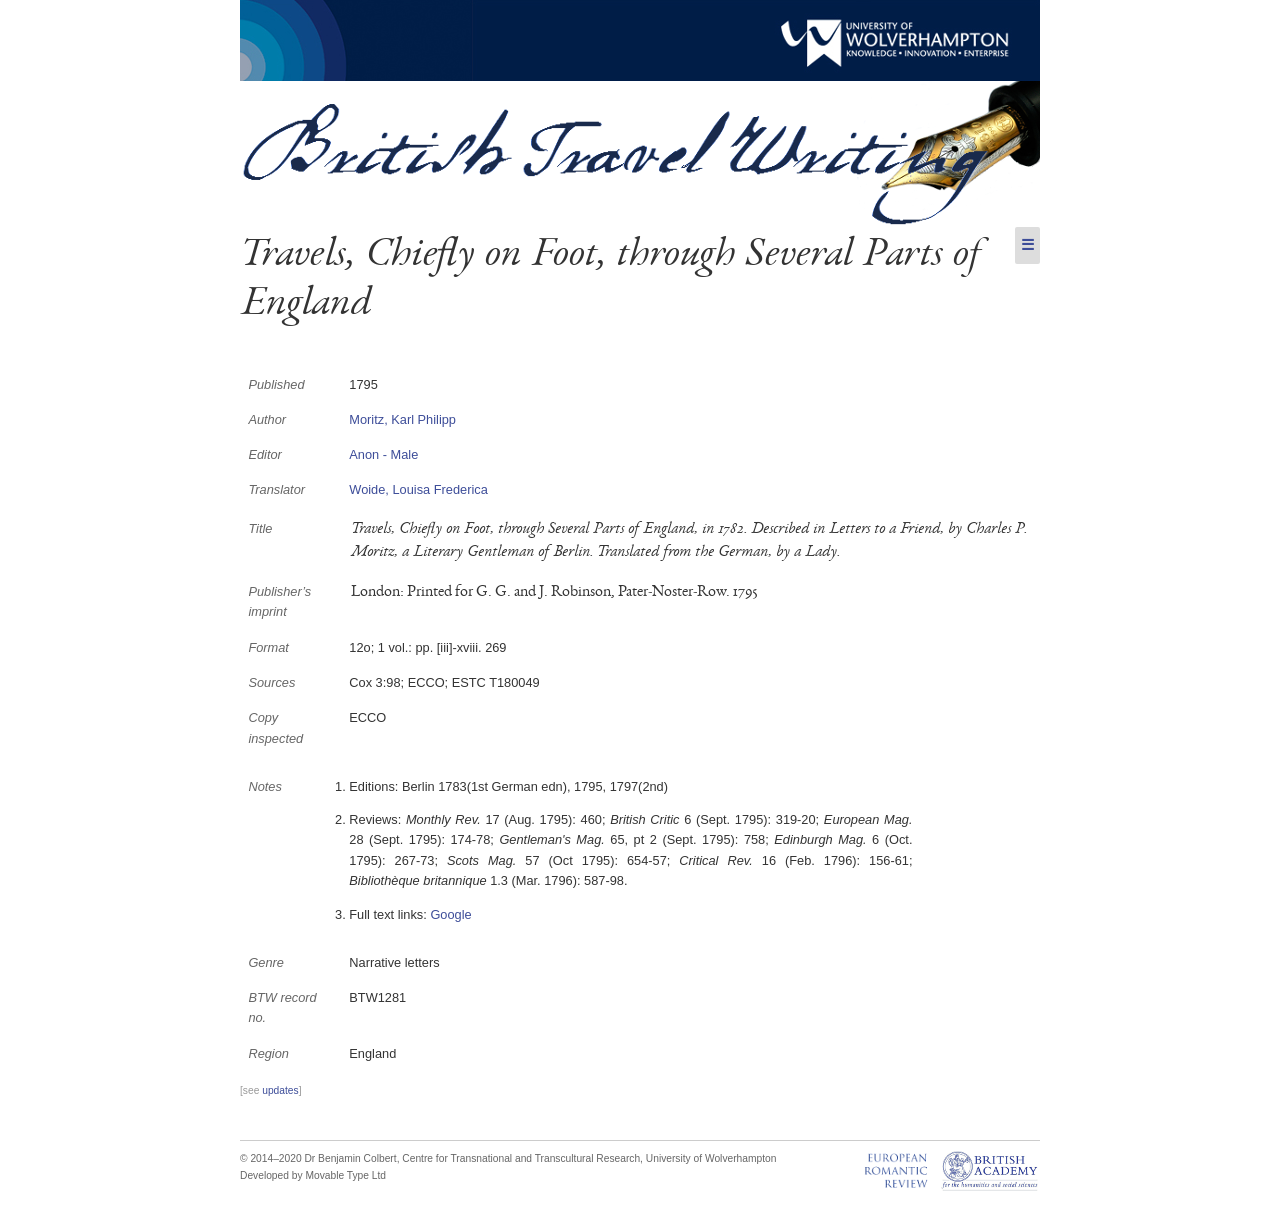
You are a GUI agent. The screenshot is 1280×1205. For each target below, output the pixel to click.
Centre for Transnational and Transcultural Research (521, 1158)
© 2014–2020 (271, 1158)
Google (450, 914)
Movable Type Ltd (345, 1175)
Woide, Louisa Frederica (418, 489)
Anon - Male (383, 454)
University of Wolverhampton (711, 1158)
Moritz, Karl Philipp (402, 419)
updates (280, 1090)
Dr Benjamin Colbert (350, 1158)
